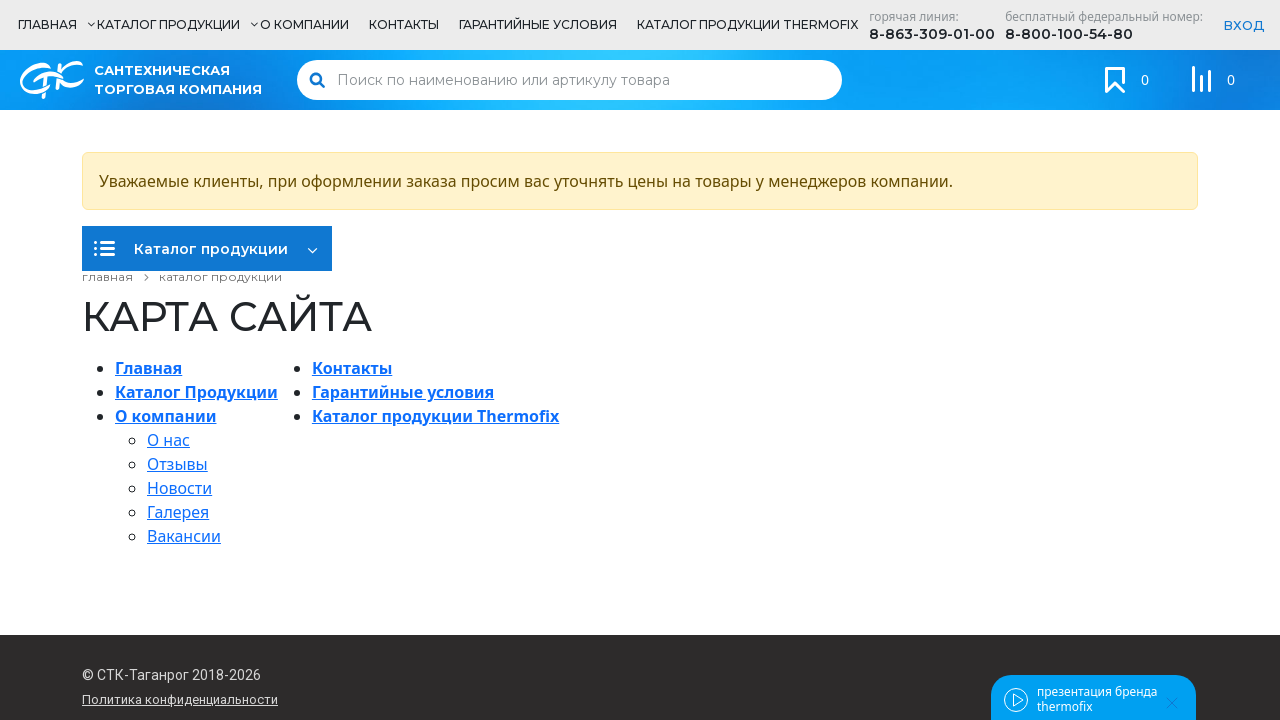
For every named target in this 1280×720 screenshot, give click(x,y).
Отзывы (177, 464)
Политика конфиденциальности (180, 699)
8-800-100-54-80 (1069, 34)
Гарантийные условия (403, 392)
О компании (165, 416)
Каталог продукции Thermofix (435, 416)
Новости (179, 488)
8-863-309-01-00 (932, 34)
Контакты (352, 368)
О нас (168, 440)
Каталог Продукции (196, 392)
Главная (148, 368)
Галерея (178, 512)
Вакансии (184, 536)
